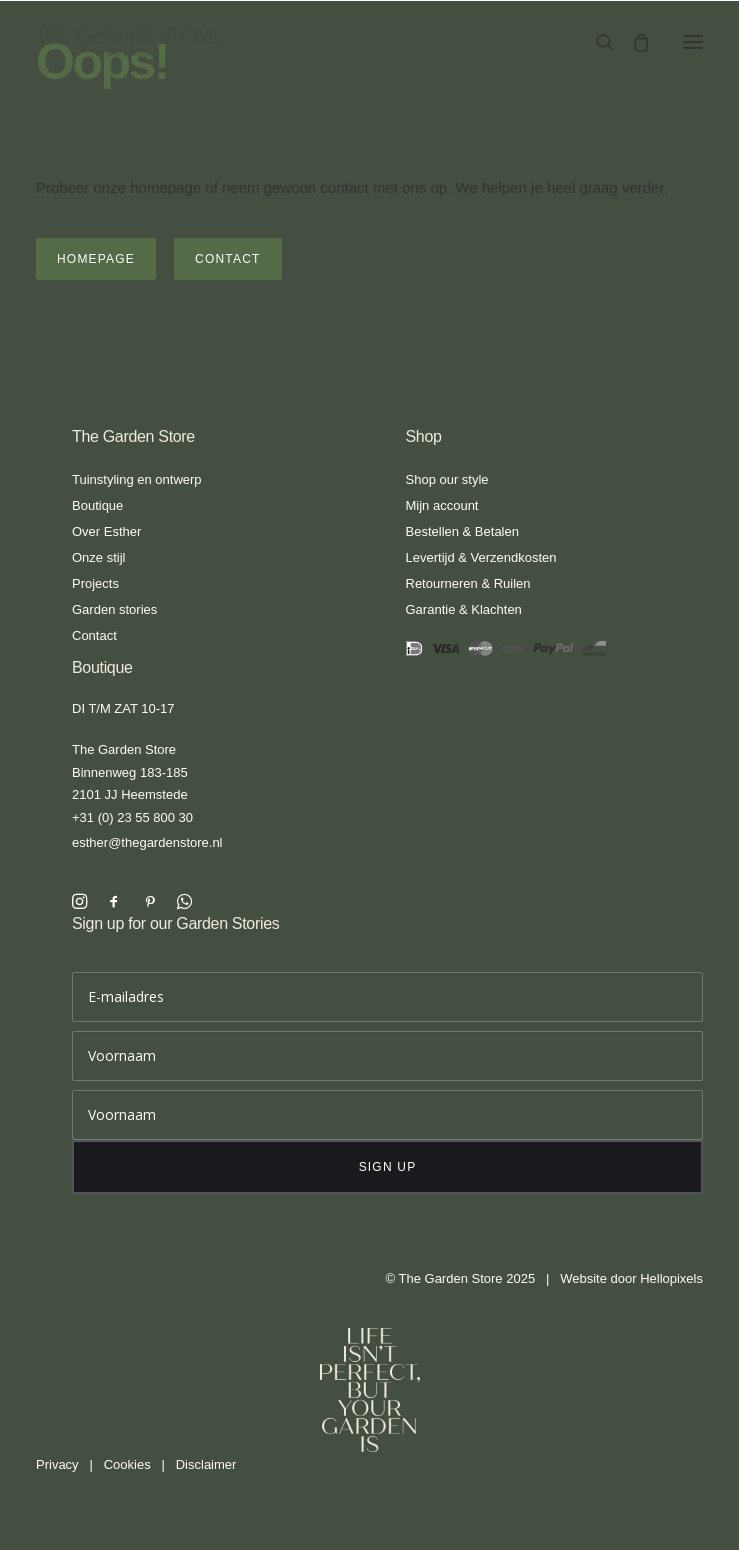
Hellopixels (671, 1278)
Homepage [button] (96, 259)
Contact (94, 635)
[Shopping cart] (632, 42)
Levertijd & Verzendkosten (481, 557)
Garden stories (114, 609)
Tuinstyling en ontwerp (137, 479)
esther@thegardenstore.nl (147, 842)
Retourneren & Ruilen (468, 583)
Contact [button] (228, 259)
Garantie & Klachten (464, 609)
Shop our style (447, 479)
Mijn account (442, 505)
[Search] (596, 42)
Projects (95, 583)
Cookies (127, 1464)
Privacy (57, 1464)
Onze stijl (98, 557)
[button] (693, 42)
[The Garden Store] (127, 42)
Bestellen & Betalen (462, 531)
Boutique (97, 505)
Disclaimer (206, 1464)
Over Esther (106, 531)
